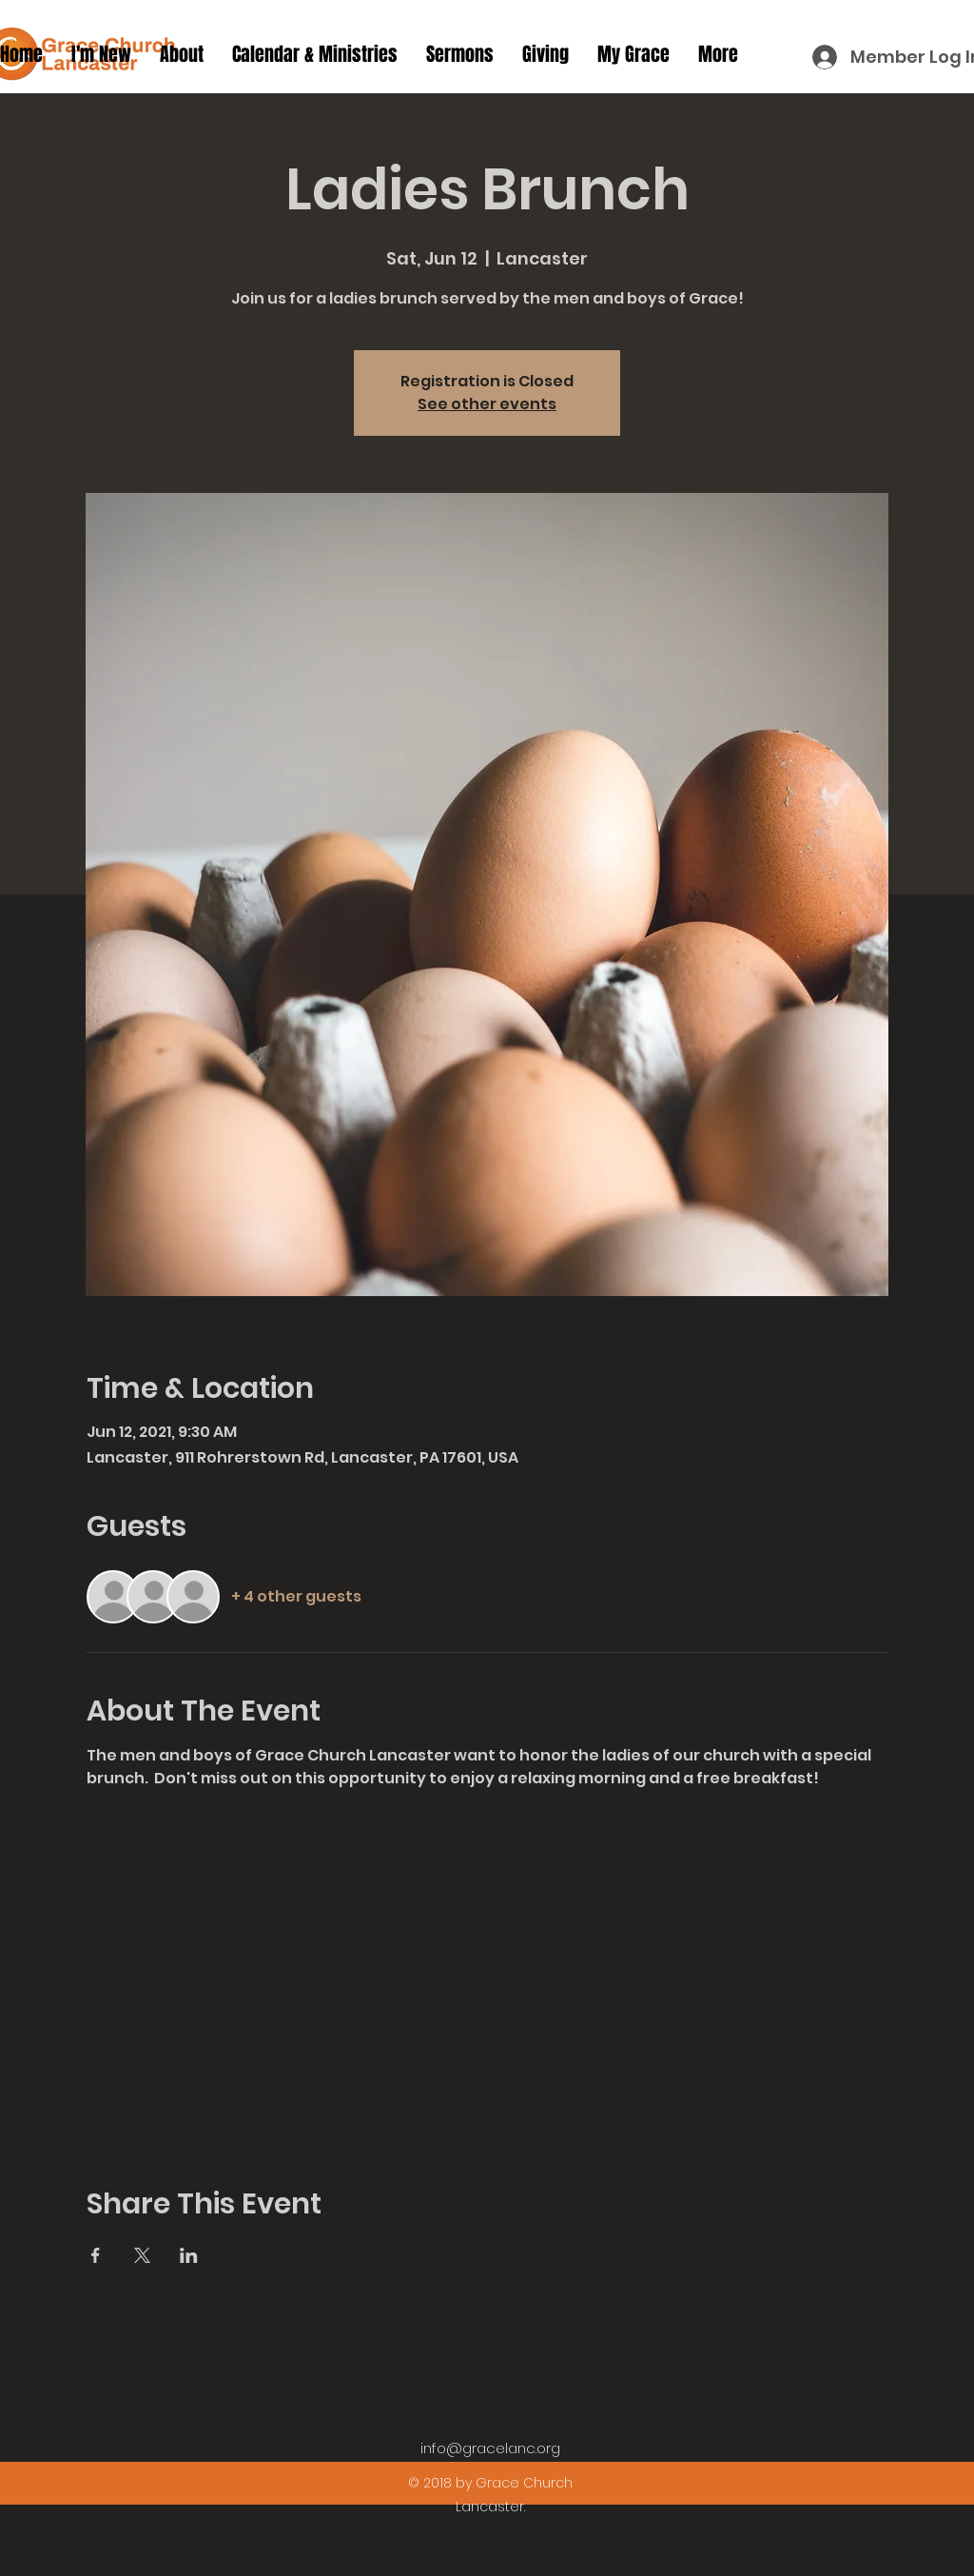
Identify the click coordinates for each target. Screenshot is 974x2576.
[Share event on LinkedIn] (189, 2255)
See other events (487, 404)
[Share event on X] (142, 2255)
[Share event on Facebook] (96, 2255)
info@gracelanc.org (490, 2448)
